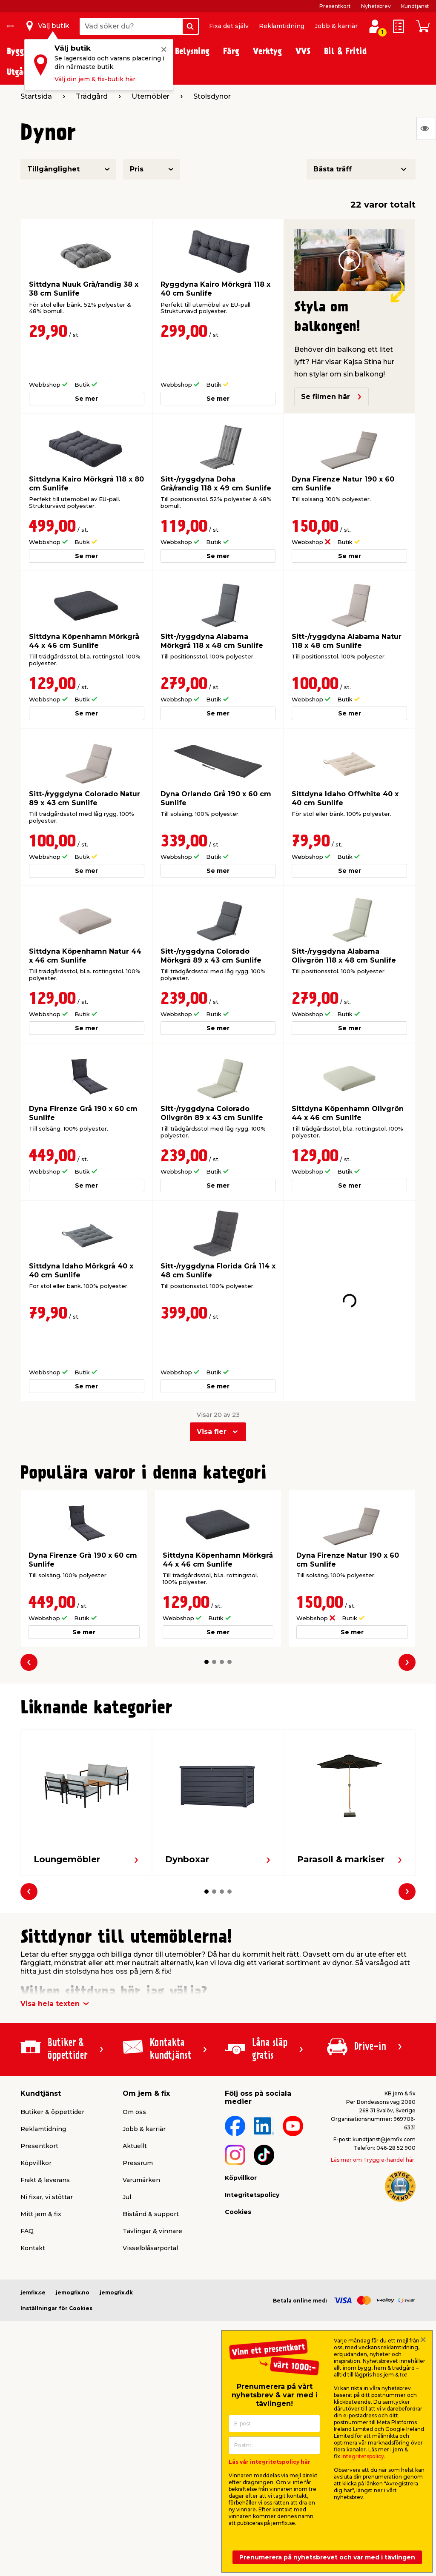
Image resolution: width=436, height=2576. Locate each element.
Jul (127, 2153)
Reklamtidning (281, 26)
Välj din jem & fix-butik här (94, 79)
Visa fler (212, 1388)
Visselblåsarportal (150, 2204)
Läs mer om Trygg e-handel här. (373, 2116)
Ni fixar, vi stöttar (46, 2153)
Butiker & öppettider (52, 2068)
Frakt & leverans (45, 2136)
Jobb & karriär (336, 26)
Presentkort (335, 6)
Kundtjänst (415, 6)
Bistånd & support (151, 2170)
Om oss (134, 2068)
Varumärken (141, 2136)
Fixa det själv (229, 26)
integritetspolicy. (363, 2456)
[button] (206, 1618)
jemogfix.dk (116, 2249)
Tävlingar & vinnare (152, 2187)
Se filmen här (331, 397)
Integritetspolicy (252, 2151)
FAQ (27, 2187)
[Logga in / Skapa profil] (375, 26)
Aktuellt (135, 2102)
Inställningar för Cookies (56, 2265)
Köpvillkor (36, 2119)
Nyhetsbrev (376, 6)
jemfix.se (33, 2249)
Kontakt (32, 2204)
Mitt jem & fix (40, 2170)
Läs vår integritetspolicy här (269, 2462)
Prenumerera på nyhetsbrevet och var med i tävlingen (327, 2557)
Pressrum (138, 2119)
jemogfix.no (72, 2249)
